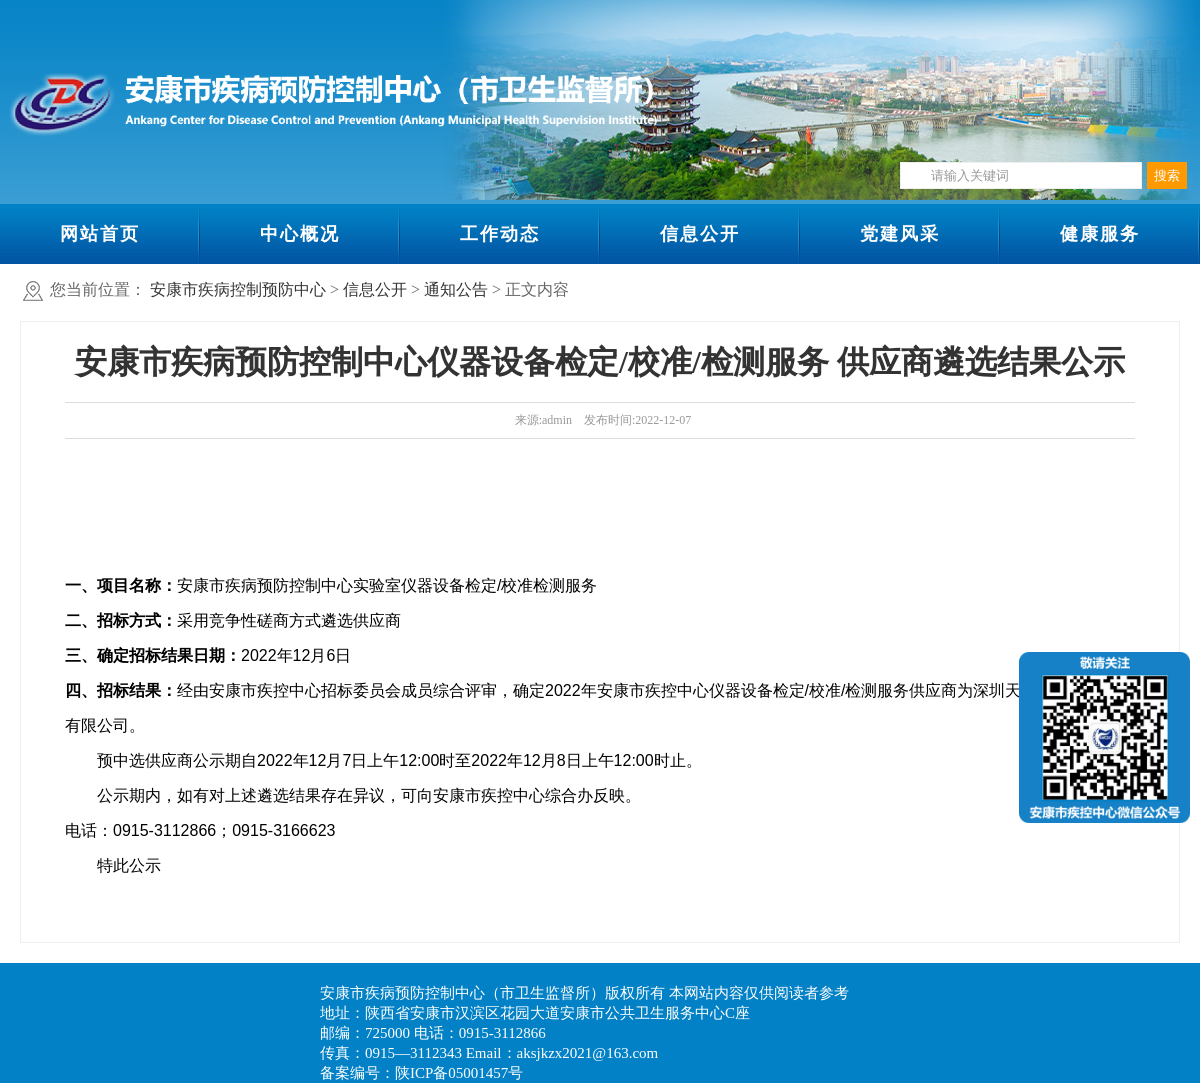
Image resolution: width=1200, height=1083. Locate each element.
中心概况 (300, 234)
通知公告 (456, 289)
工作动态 (500, 234)
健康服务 (1100, 234)
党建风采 (900, 234)
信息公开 (700, 234)
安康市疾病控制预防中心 (238, 289)
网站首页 (100, 234)
